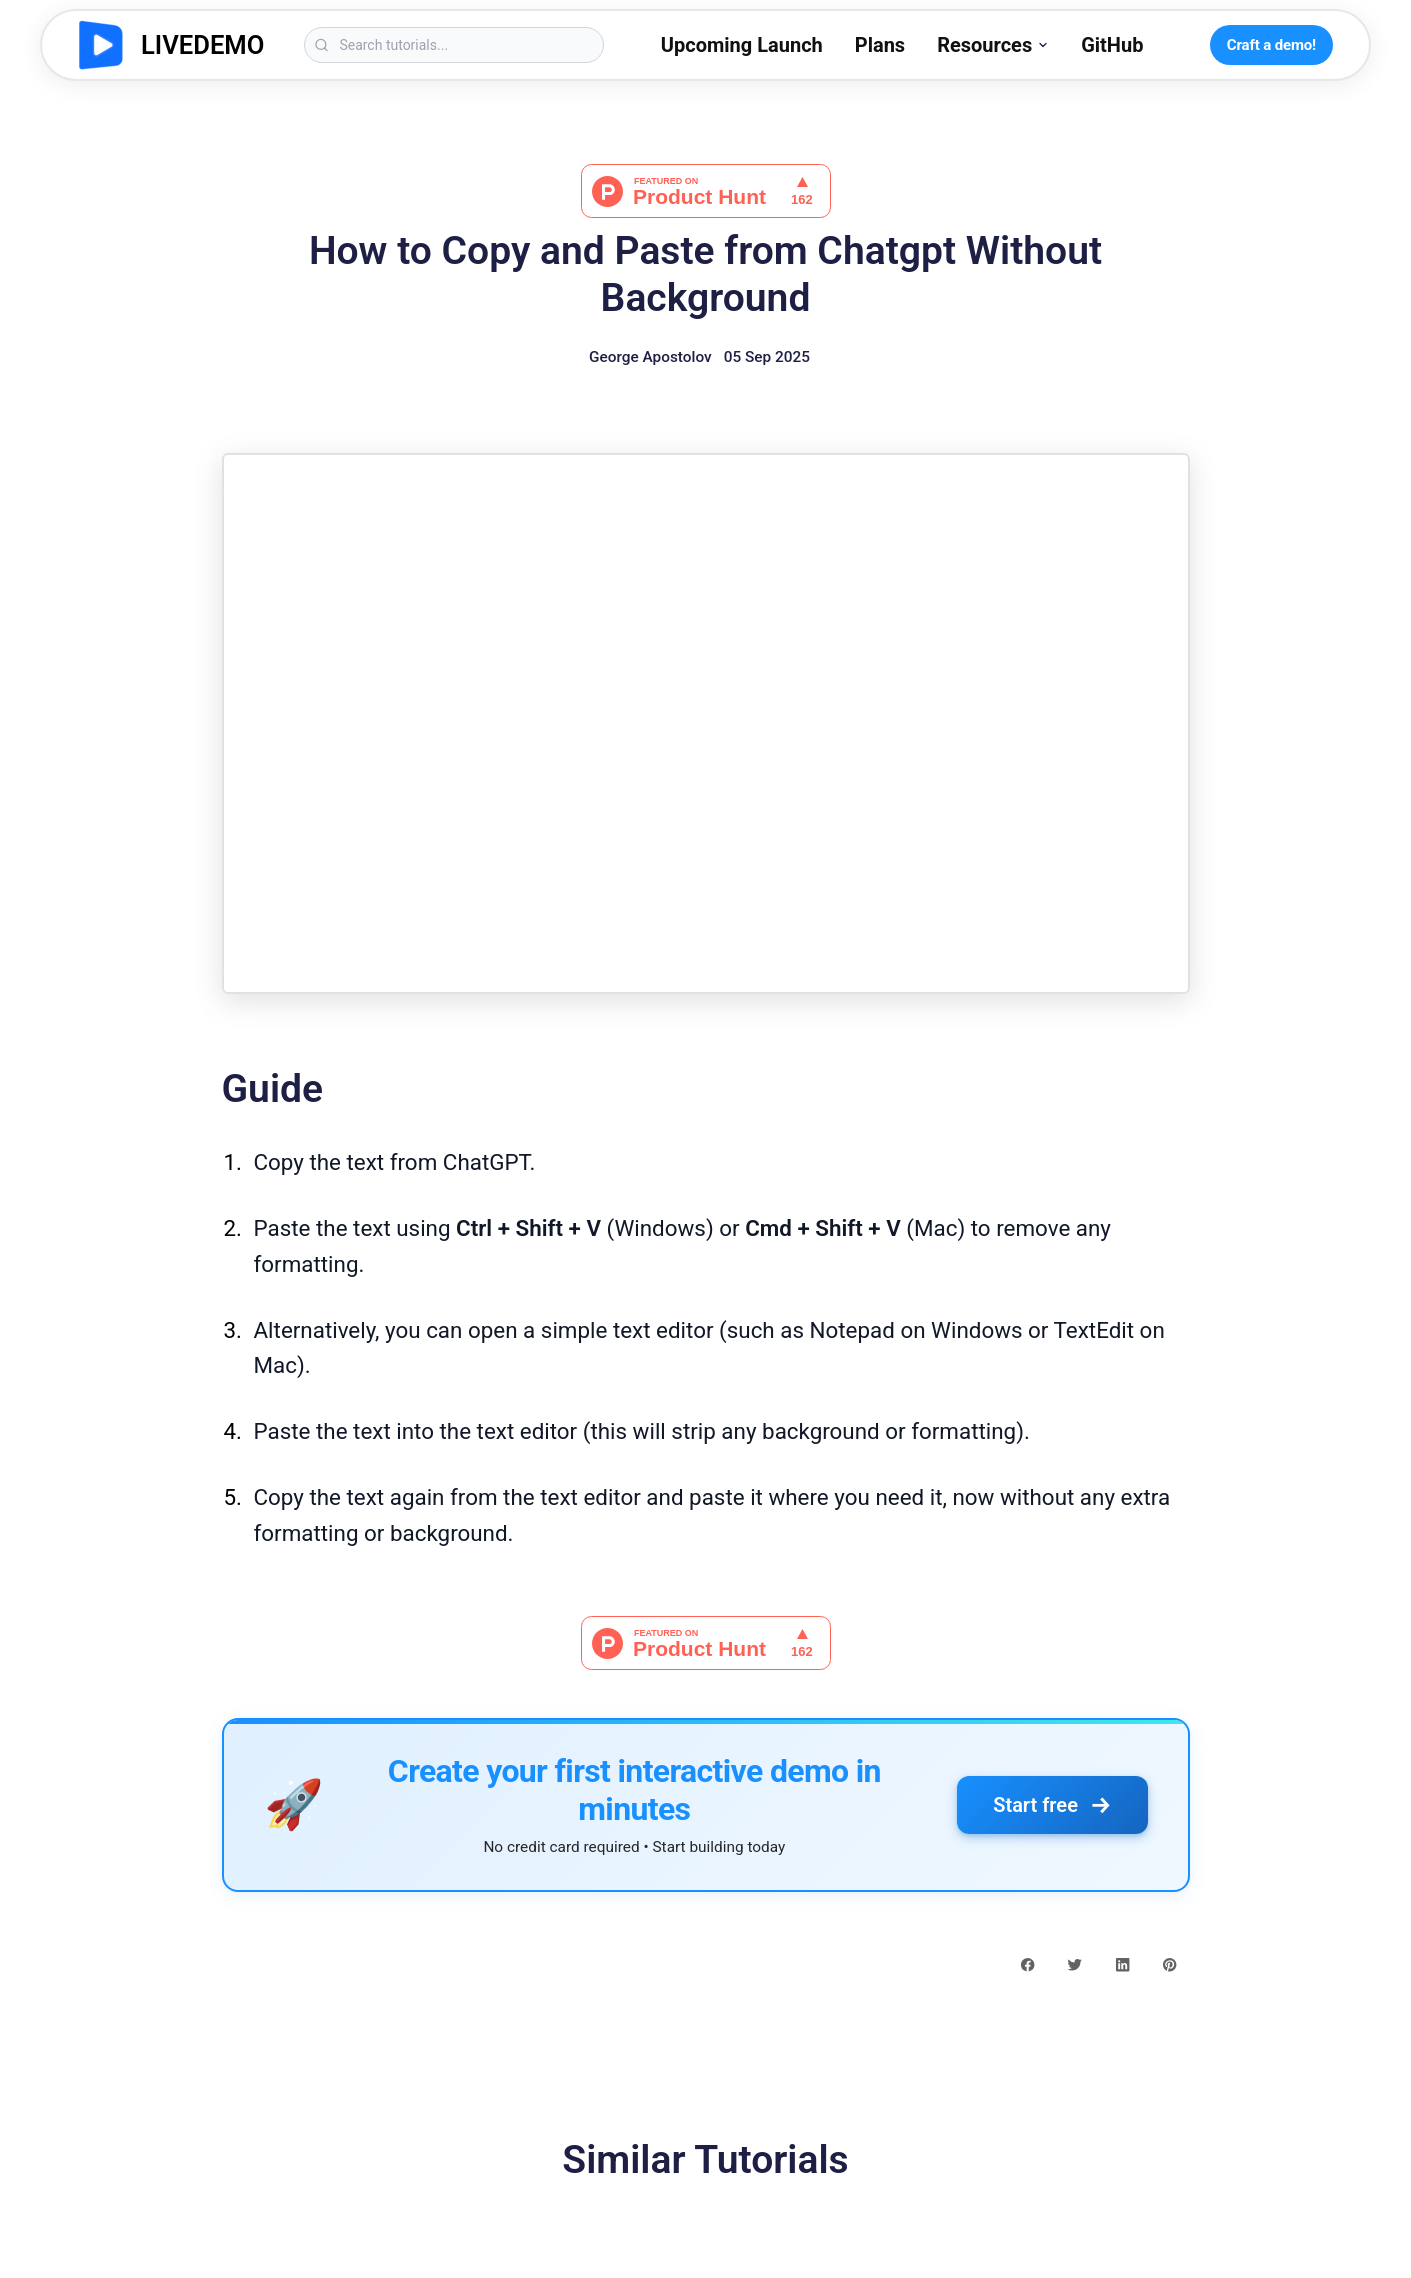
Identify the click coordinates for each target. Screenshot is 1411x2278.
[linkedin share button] (1122, 1963)
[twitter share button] (1074, 1963)
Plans (880, 45)
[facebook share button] (1027, 1963)
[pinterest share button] (1169, 1963)
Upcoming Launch (742, 45)
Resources (993, 45)
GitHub (1112, 45)
